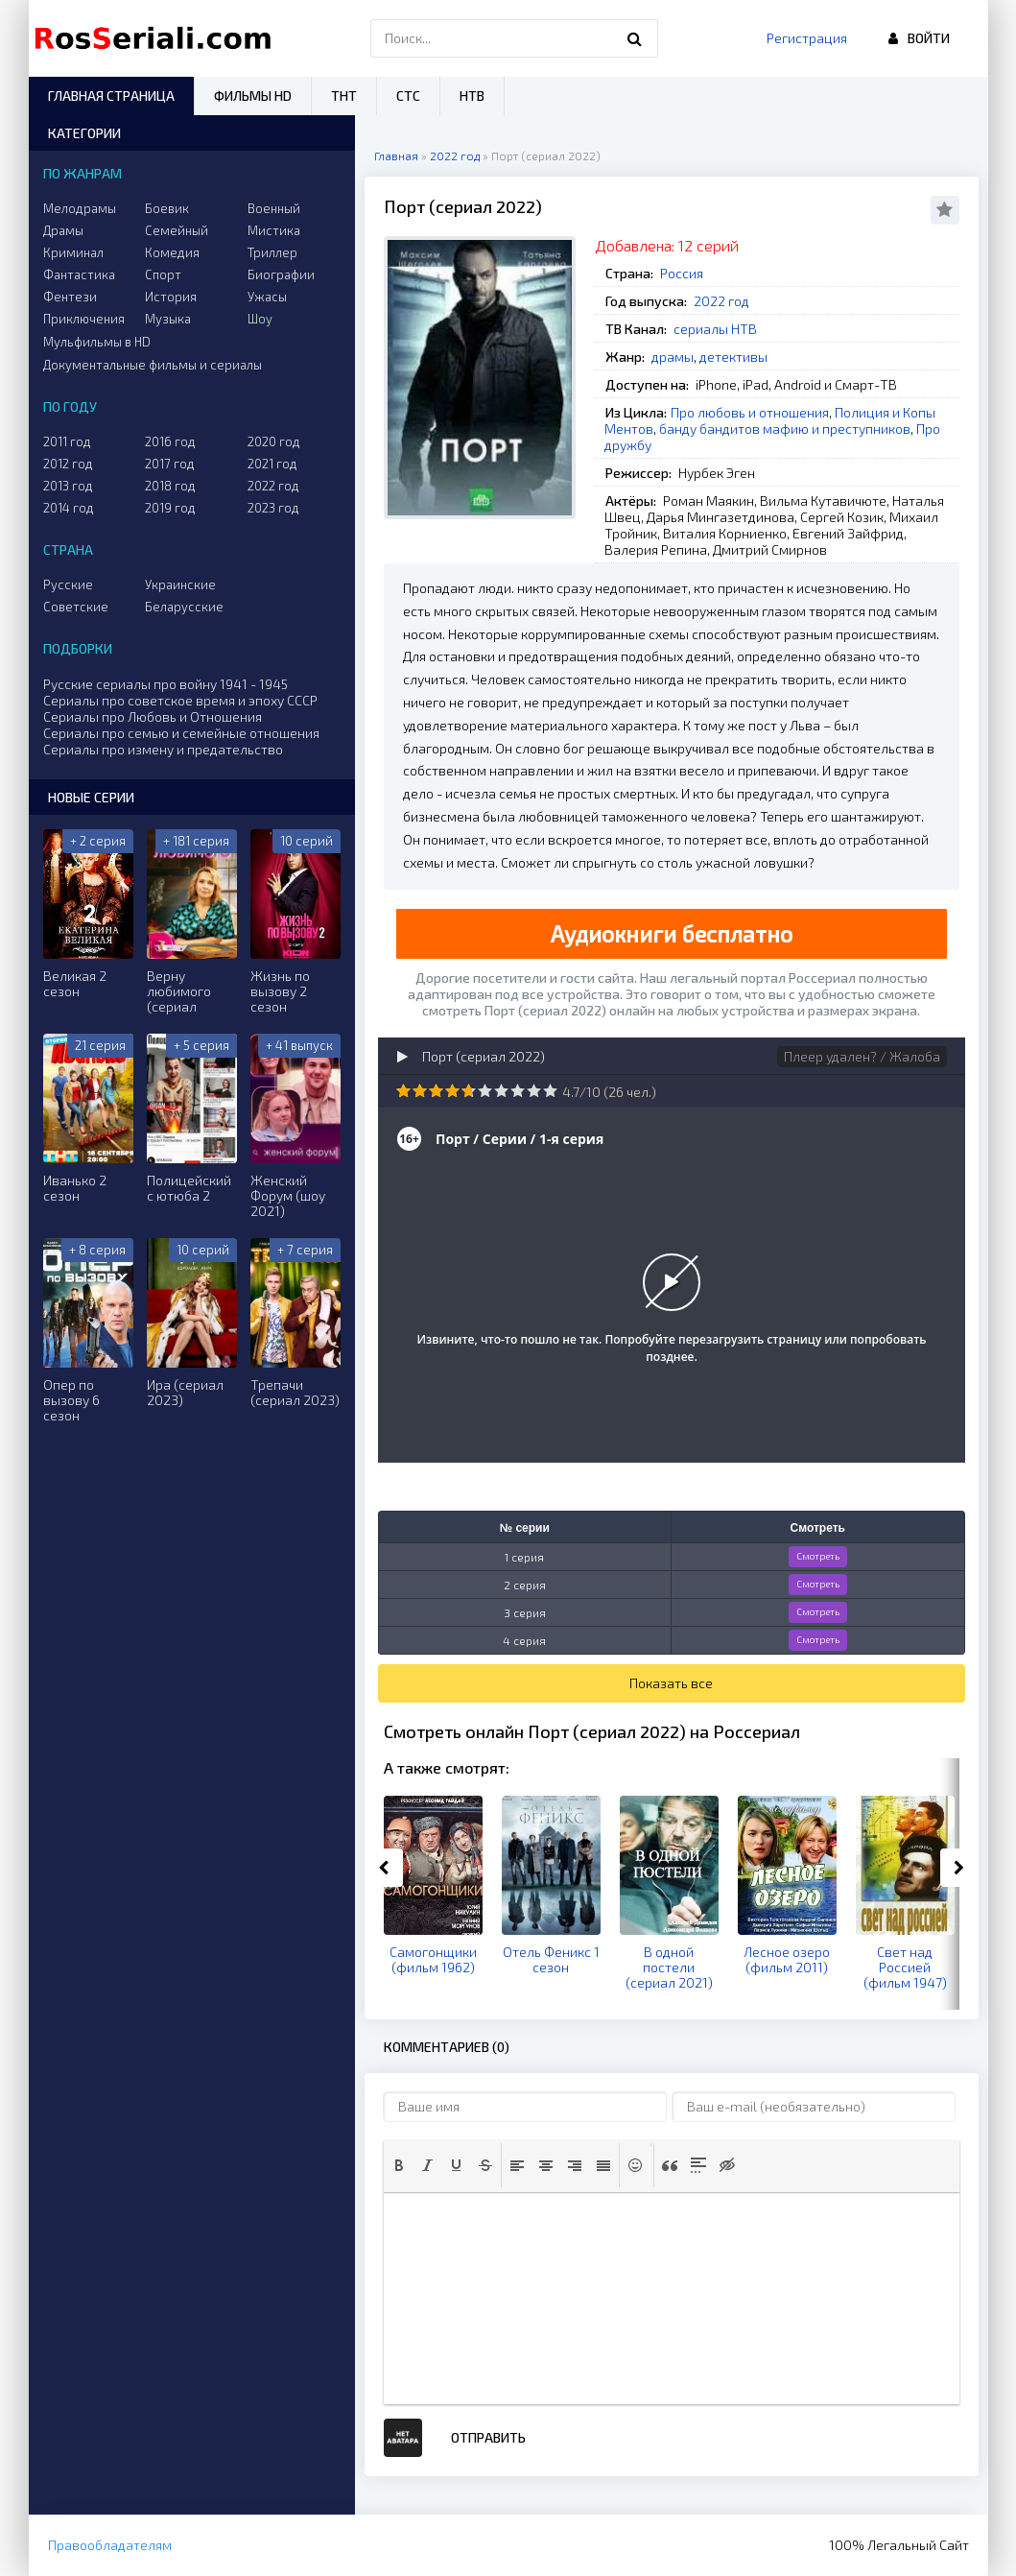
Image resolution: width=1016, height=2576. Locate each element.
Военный (274, 208)
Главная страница (111, 95)
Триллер (272, 252)
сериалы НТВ (715, 329)
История (171, 296)
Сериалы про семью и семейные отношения (181, 733)
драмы (672, 356)
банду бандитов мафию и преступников (784, 428)
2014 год (68, 507)
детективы (733, 356)
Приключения (84, 318)
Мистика (274, 230)
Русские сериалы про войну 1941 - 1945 (165, 684)
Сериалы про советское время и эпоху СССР (180, 700)
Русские (68, 584)
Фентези (70, 296)
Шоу (260, 318)
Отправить (488, 2437)
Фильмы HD (253, 95)
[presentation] (399, 2165)
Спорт (163, 274)
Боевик (167, 208)
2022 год (721, 301)
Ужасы (267, 296)
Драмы (63, 230)
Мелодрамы (79, 208)
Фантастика (79, 274)
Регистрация (807, 38)
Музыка (168, 318)
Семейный (176, 230)
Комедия (172, 252)
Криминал (73, 252)
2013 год (68, 485)
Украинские (180, 584)
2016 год (170, 441)
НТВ (472, 95)
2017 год (170, 463)
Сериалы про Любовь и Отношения (152, 716)
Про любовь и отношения (750, 412)
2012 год (68, 463)
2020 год (274, 441)
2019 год (170, 507)
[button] (399, 2165)
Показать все (671, 1683)
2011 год (67, 441)
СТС (408, 95)
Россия (681, 273)
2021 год (272, 463)
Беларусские (184, 606)
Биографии (281, 274)
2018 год (170, 485)
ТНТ (344, 95)
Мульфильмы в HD (97, 341)
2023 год (273, 507)
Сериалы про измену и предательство (163, 749)
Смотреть (817, 1556)
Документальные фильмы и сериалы (152, 364)
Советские (75, 606)
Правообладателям (110, 2545)
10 (550, 1091)
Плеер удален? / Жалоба (862, 1056)
